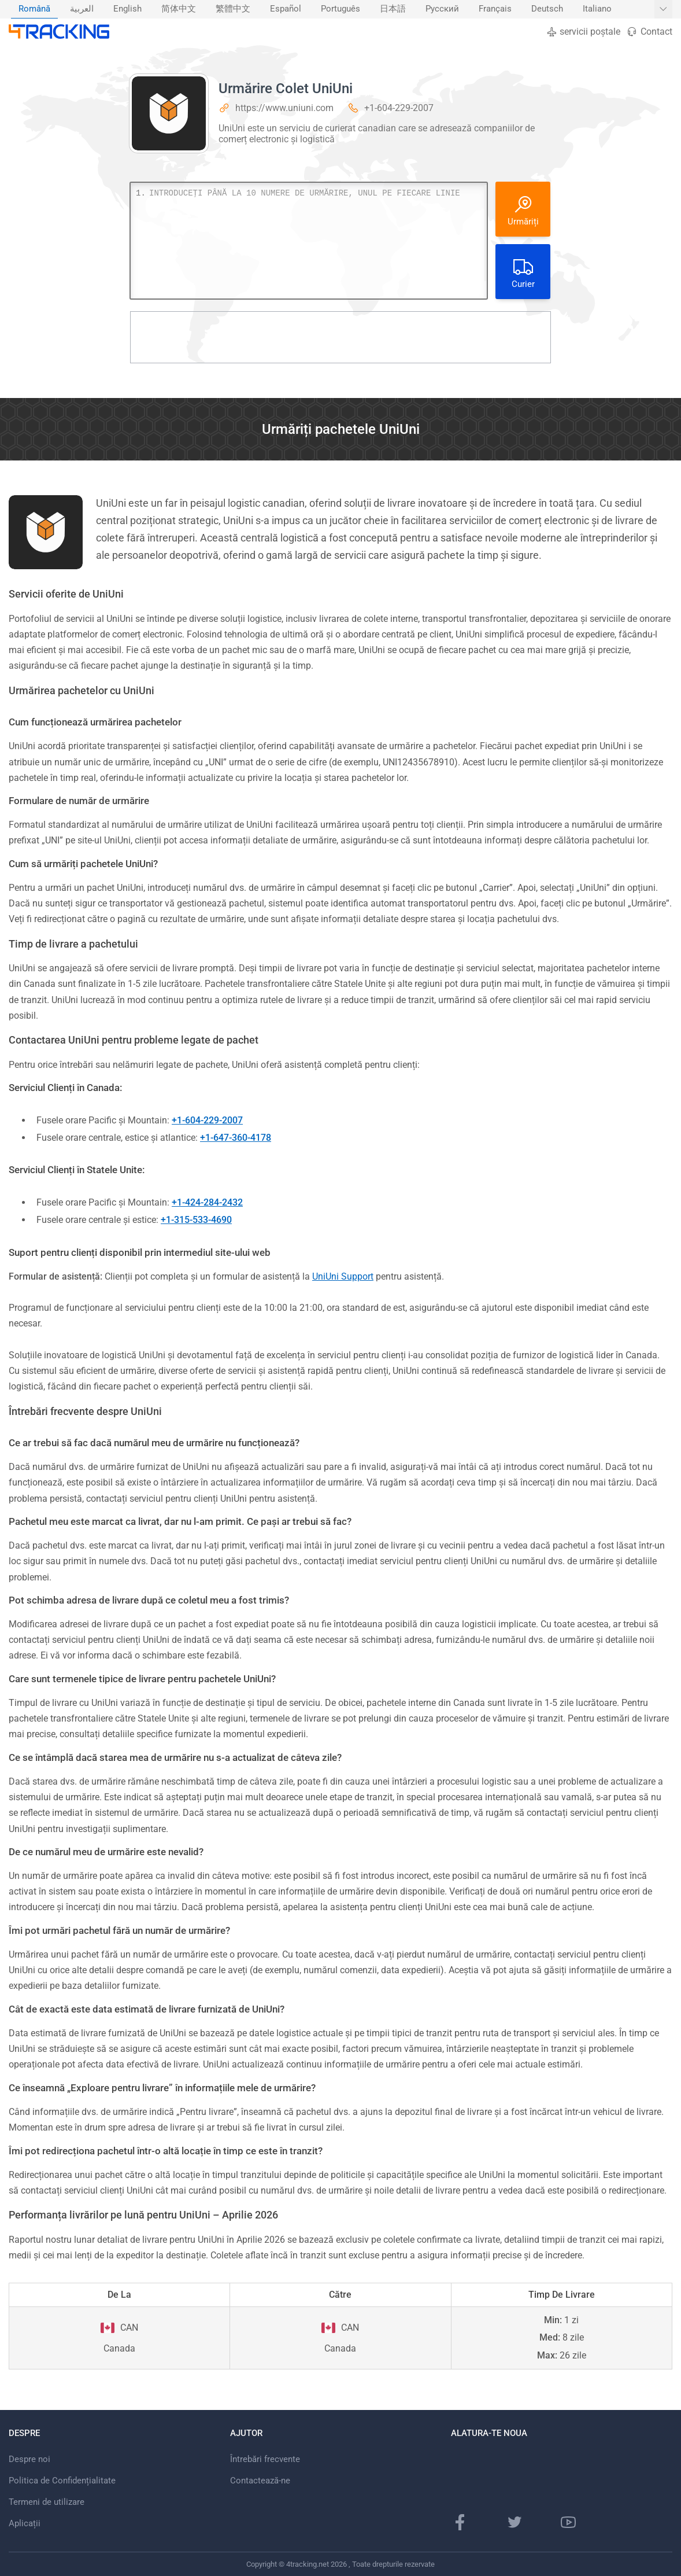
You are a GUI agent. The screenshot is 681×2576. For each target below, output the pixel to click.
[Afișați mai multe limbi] (663, 9)
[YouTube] (568, 2522)
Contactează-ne (260, 2480)
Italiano (597, 9)
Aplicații (24, 2523)
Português (340, 9)
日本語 (393, 9)
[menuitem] (34, 9)
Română (34, 9)
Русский (442, 9)
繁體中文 (233, 9)
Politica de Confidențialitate (62, 2480)
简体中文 (178, 9)
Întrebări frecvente (265, 2459)
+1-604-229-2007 (399, 107)
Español (285, 9)
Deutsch (547, 9)
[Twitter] (514, 2522)
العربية (82, 9)
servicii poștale (583, 31)
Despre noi (29, 2459)
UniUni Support (342, 1276)
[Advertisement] (340, 337)
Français (495, 9)
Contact (649, 31)
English (127, 9)
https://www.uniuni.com (284, 107)
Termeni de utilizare (46, 2502)
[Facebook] (460, 2522)
